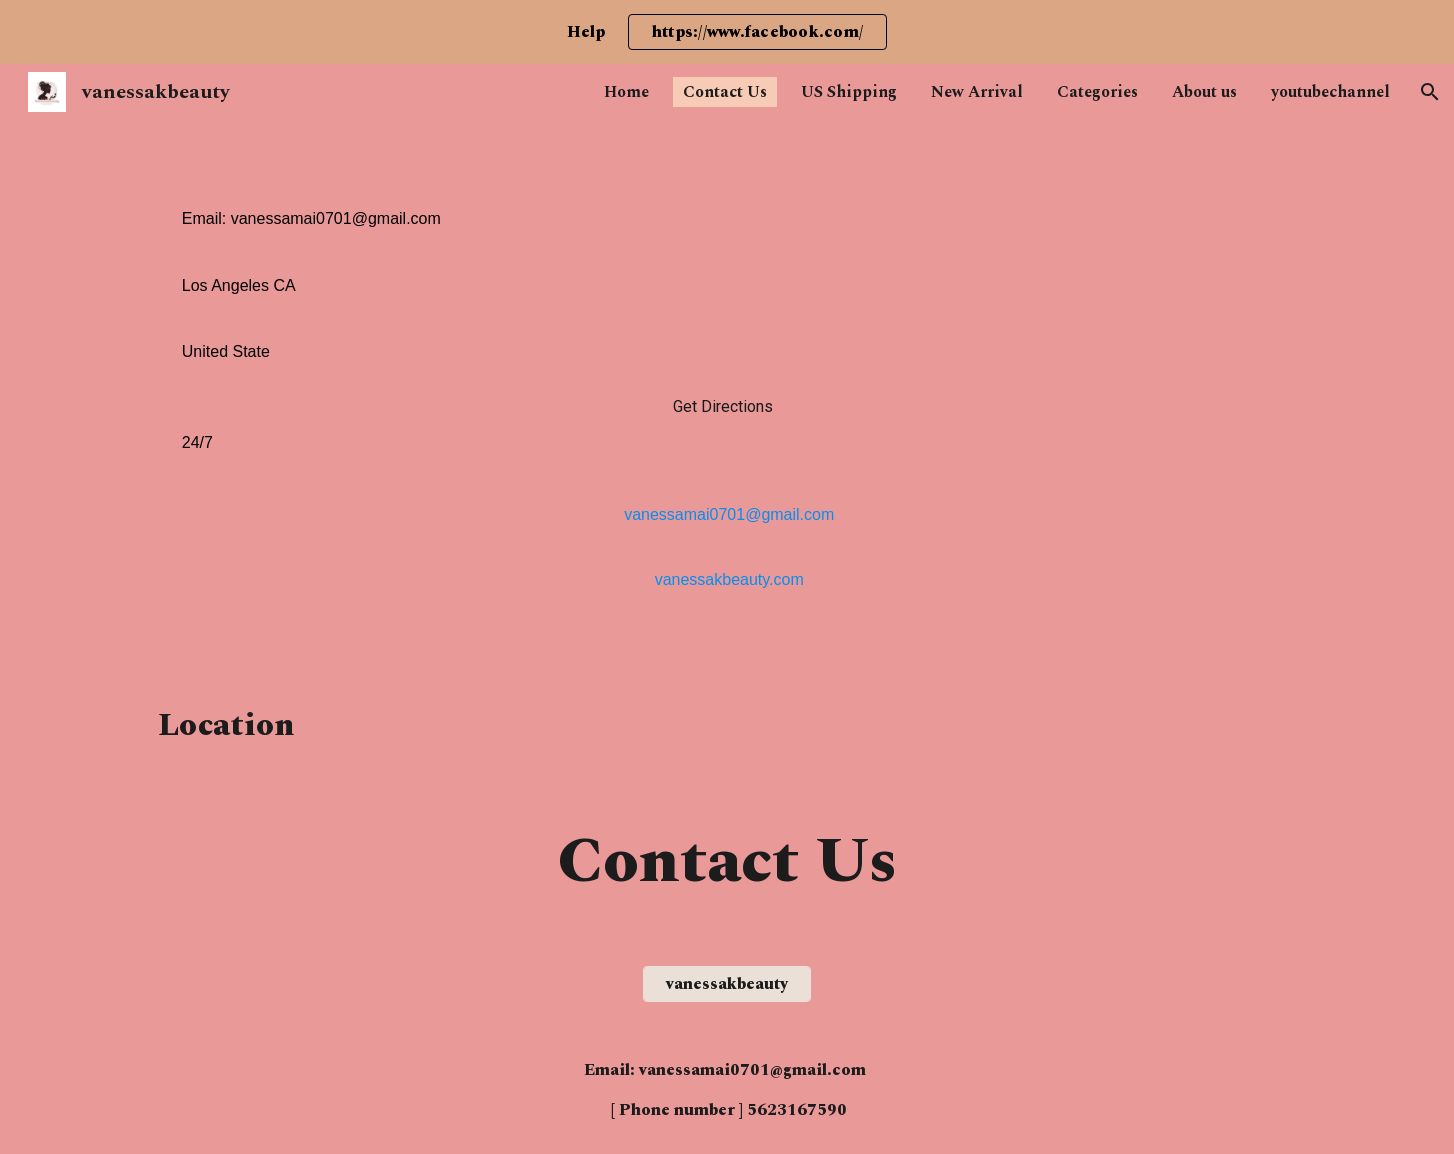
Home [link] (626, 92)
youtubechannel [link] (1330, 92)
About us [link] (1204, 92)
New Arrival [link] (977, 92)
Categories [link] (1097, 92)
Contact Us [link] (725, 92)
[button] (1430, 92)
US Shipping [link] (849, 92)
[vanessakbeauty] (727, 984)
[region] (727, 32)
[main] (727, 395)
